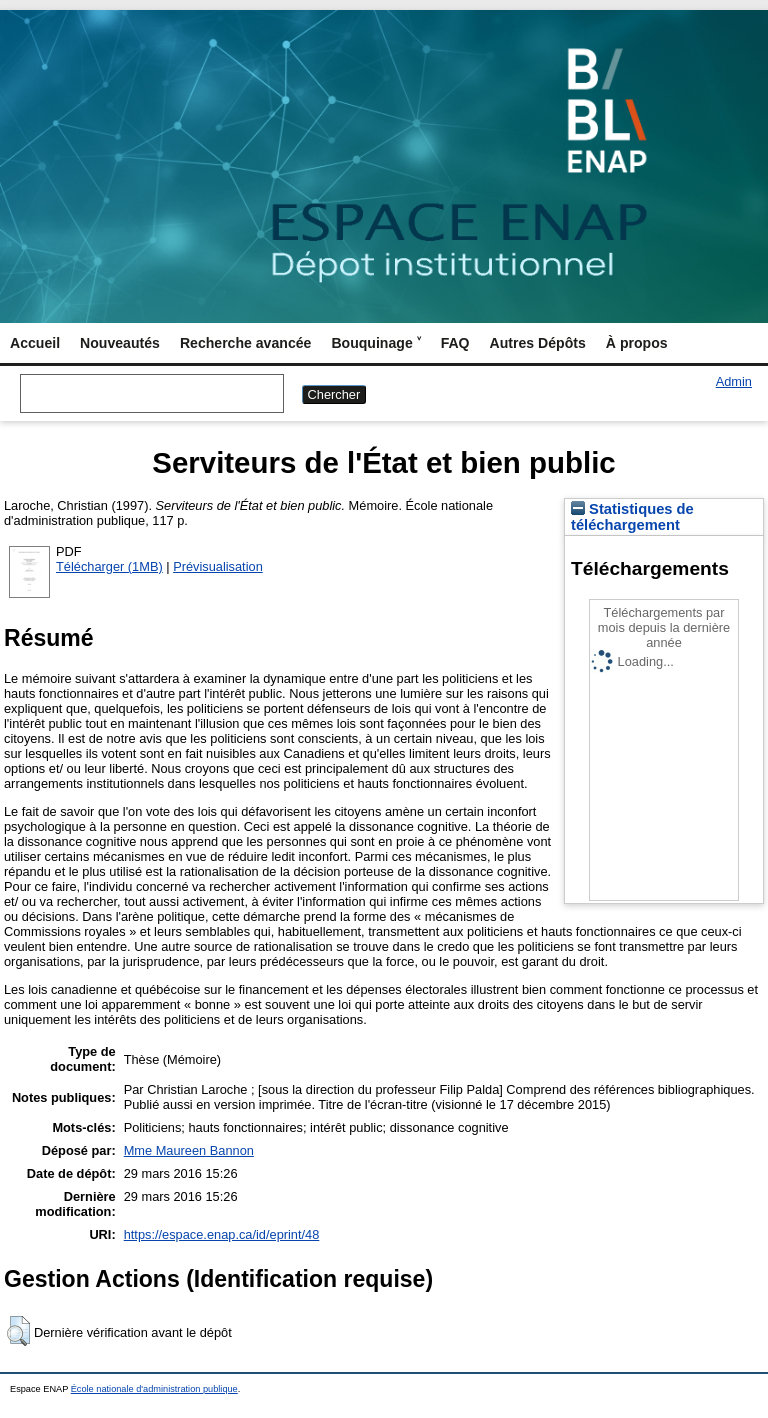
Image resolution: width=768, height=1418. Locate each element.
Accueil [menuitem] (35, 343)
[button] (18, 1331)
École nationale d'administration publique (154, 1389)
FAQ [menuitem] (455, 343)
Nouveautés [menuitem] (120, 343)
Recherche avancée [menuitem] (245, 343)
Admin (734, 381)
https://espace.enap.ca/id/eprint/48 (222, 1234)
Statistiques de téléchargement (632, 517)
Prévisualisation (218, 566)
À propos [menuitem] (637, 343)
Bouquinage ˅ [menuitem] (375, 343)
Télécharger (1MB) (109, 566)
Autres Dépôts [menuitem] (538, 343)
